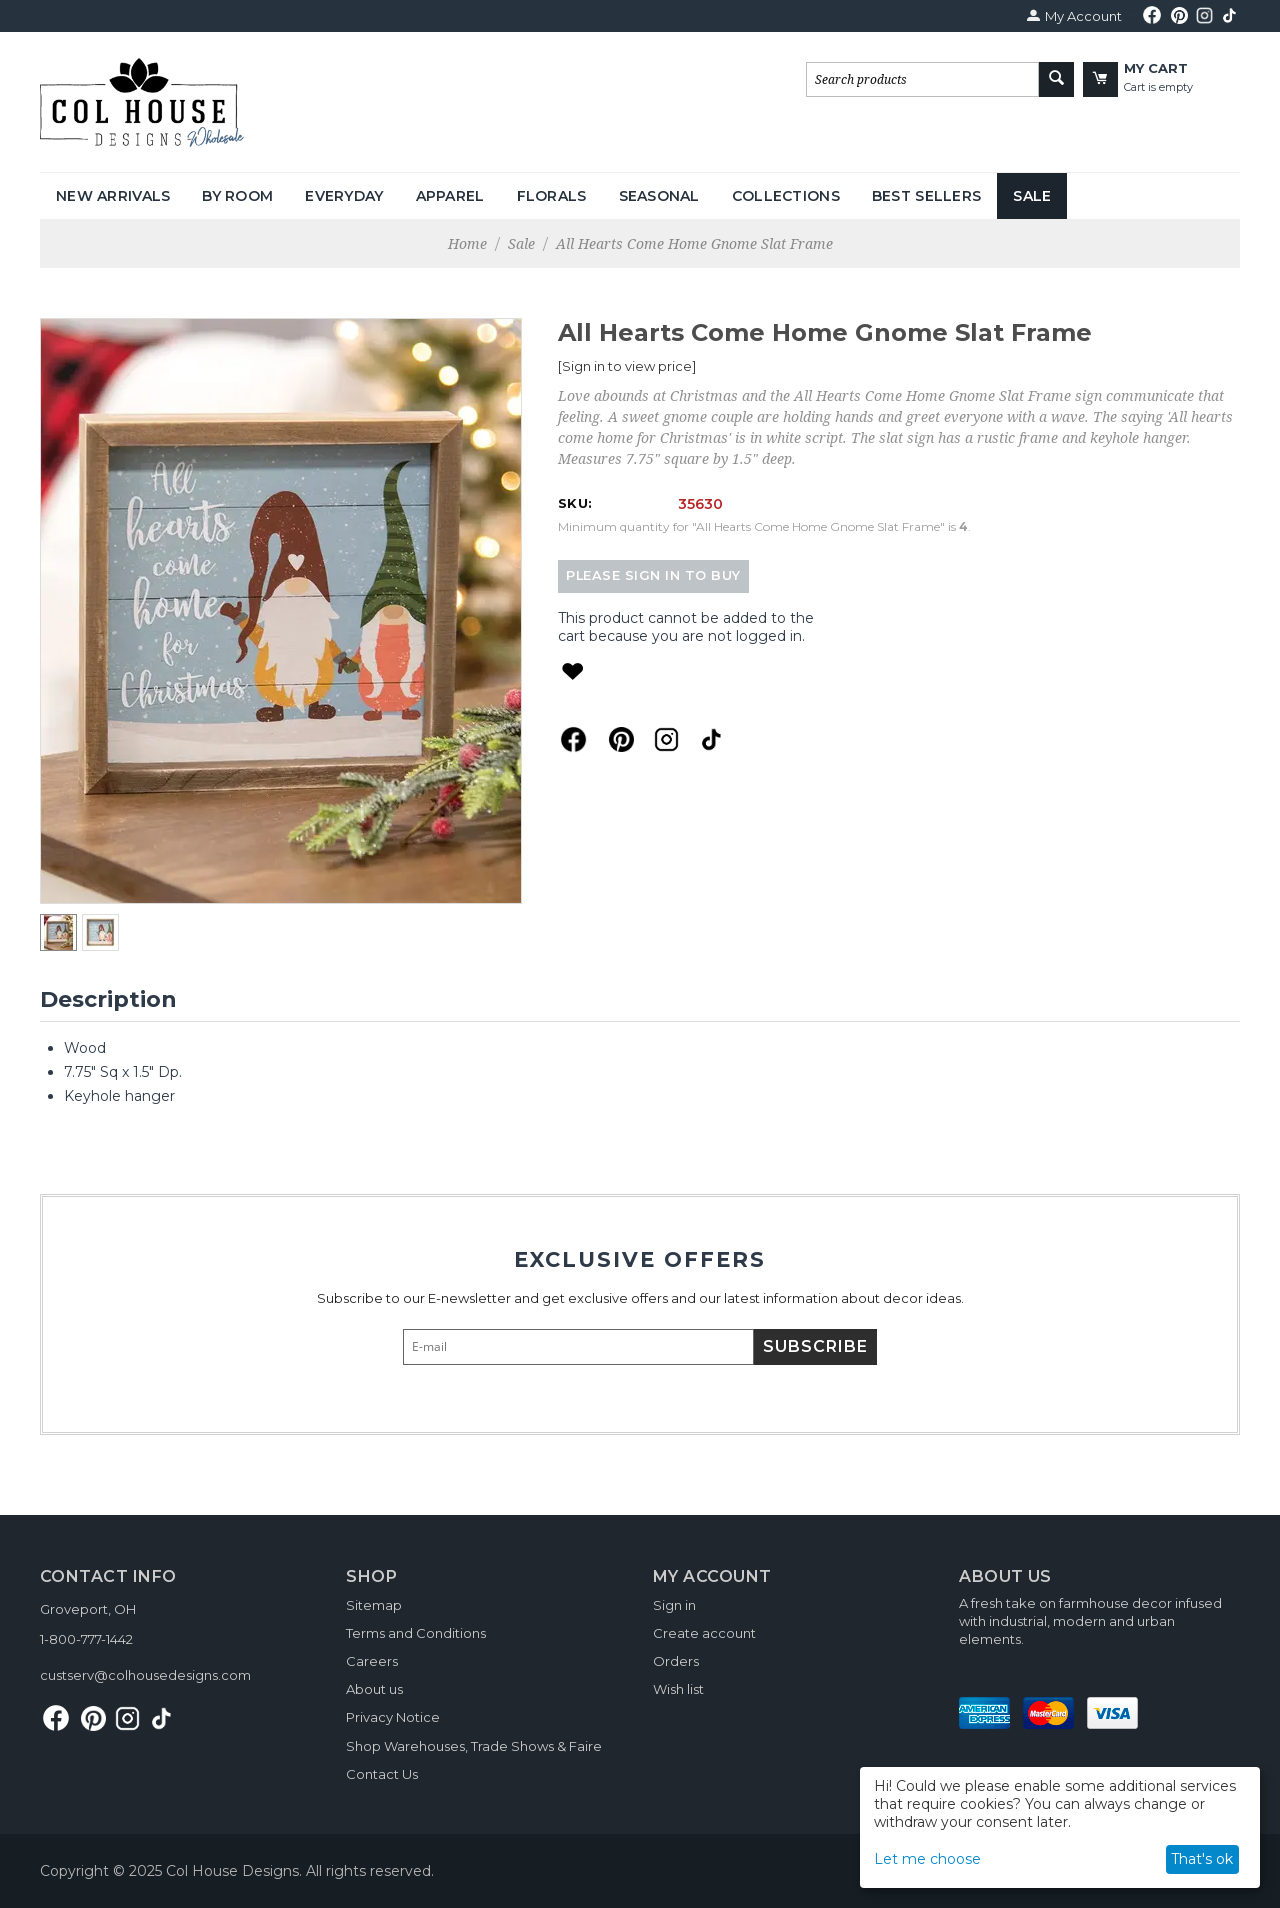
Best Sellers (926, 196)
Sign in (674, 1605)
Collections (786, 196)
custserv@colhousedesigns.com (145, 1675)
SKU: (575, 503)
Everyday (344, 196)
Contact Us (382, 1774)
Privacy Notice (393, 1717)
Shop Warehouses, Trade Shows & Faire (474, 1746)
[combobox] (922, 79)
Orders (676, 1661)
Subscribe (815, 1346)
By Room (237, 196)
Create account (704, 1633)
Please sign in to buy (653, 575)
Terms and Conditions (416, 1633)
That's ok (1202, 1859)
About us (374, 1689)
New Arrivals (113, 196)
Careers (372, 1661)
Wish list (678, 1689)
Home (467, 243)
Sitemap (374, 1605)
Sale (1032, 196)
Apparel (450, 196)
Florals (552, 196)
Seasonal (659, 196)
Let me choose (927, 1859)
